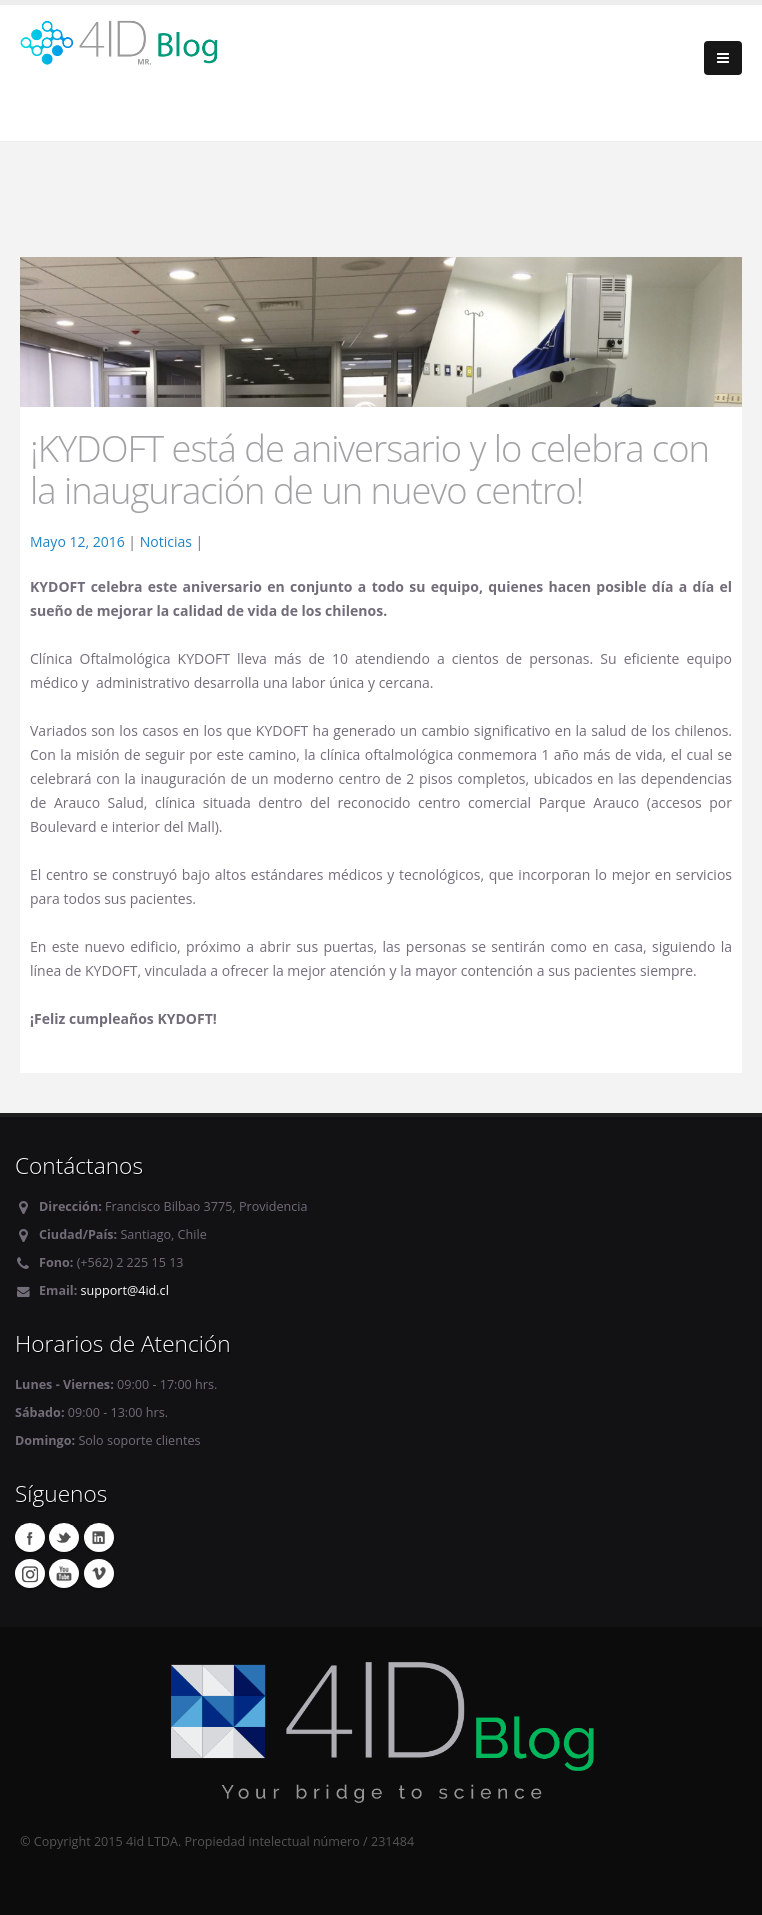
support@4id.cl (125, 1290)
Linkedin (99, 1537)
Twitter (64, 1537)
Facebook (30, 1537)
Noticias (166, 541)
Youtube (64, 1573)
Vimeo (99, 1573)
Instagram (30, 1573)
